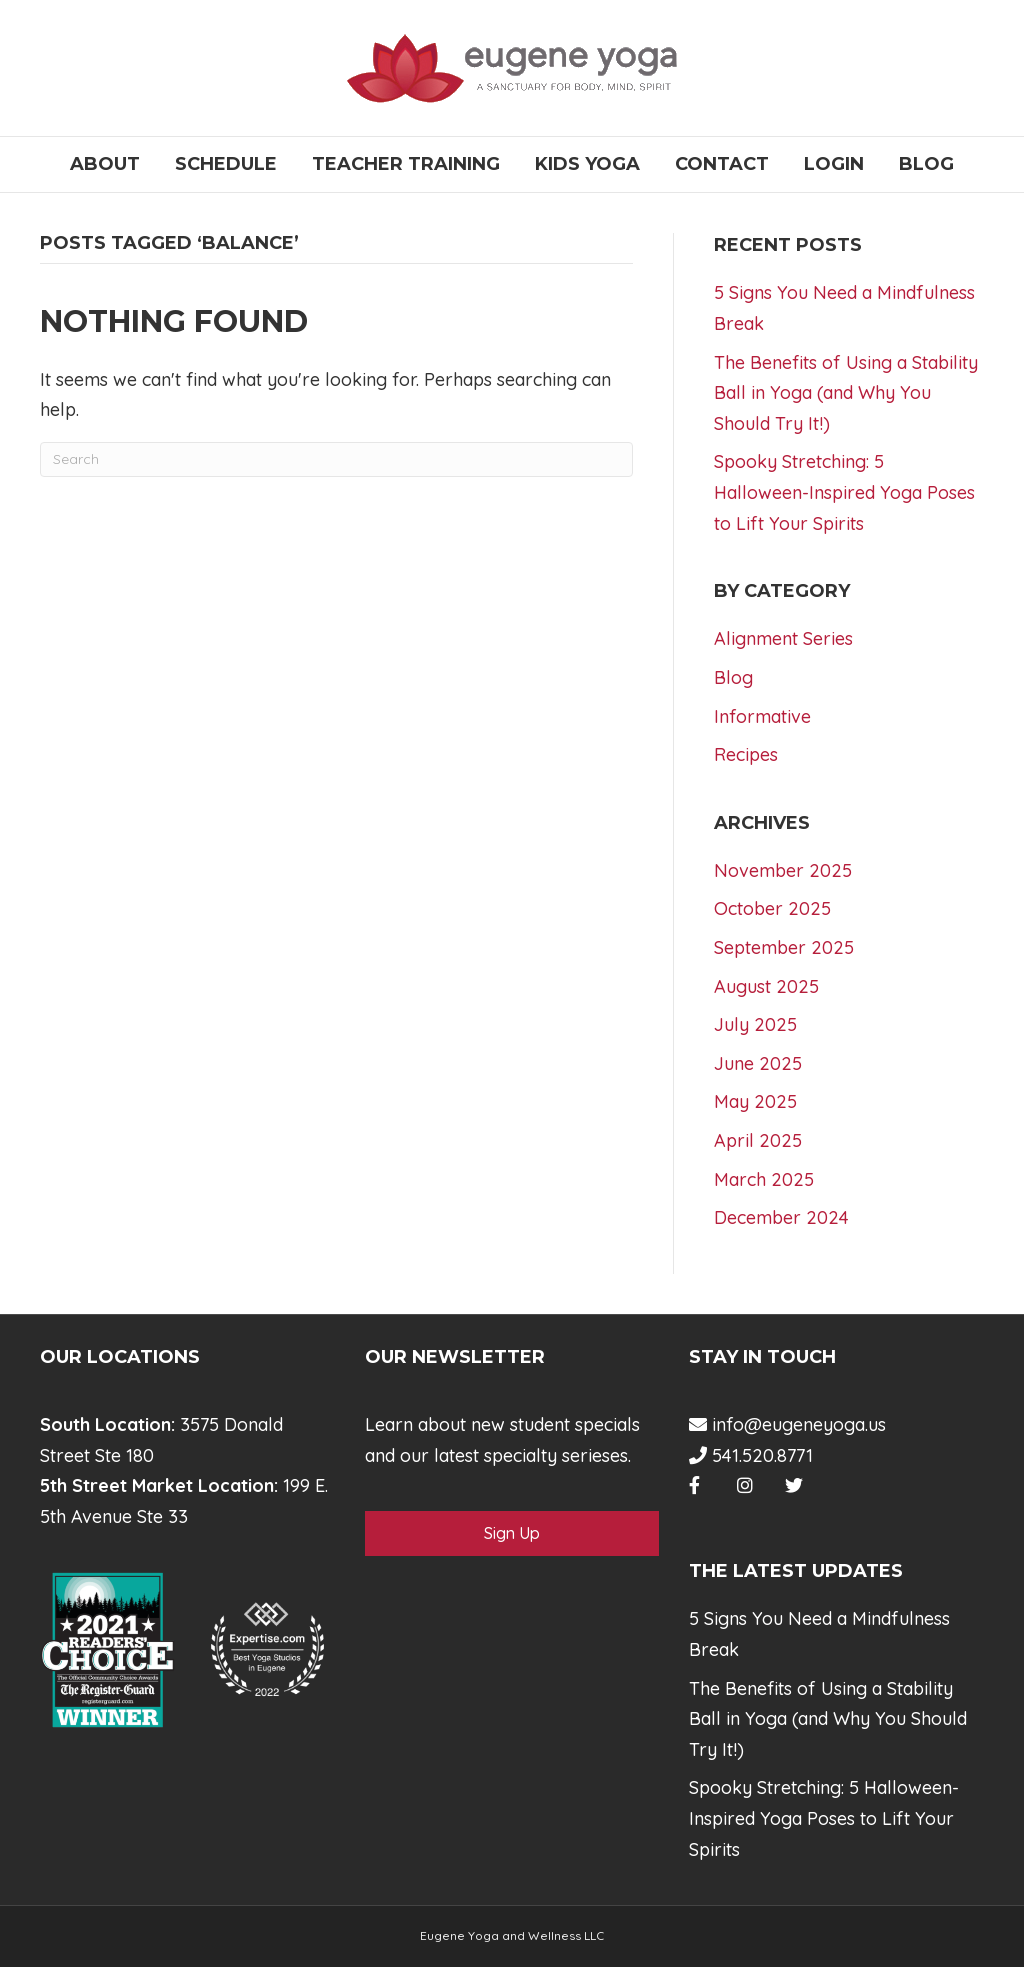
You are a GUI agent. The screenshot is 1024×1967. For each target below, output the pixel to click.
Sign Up (512, 1533)
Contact (722, 164)
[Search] (336, 459)
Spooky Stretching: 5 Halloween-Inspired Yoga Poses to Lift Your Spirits (844, 492)
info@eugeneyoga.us (787, 1424)
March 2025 (764, 1179)
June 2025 (758, 1063)
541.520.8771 (751, 1455)
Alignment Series (783, 638)
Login (834, 164)
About (105, 164)
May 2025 (755, 1101)
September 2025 (784, 947)
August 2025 (766, 986)
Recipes (746, 754)
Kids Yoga (587, 164)
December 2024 (781, 1217)
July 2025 (755, 1024)
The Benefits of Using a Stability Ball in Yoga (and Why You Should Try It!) (846, 393)
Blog (926, 164)
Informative (762, 716)
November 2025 (783, 870)
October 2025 (772, 908)
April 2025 (758, 1140)
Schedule (226, 164)
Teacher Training (406, 164)
